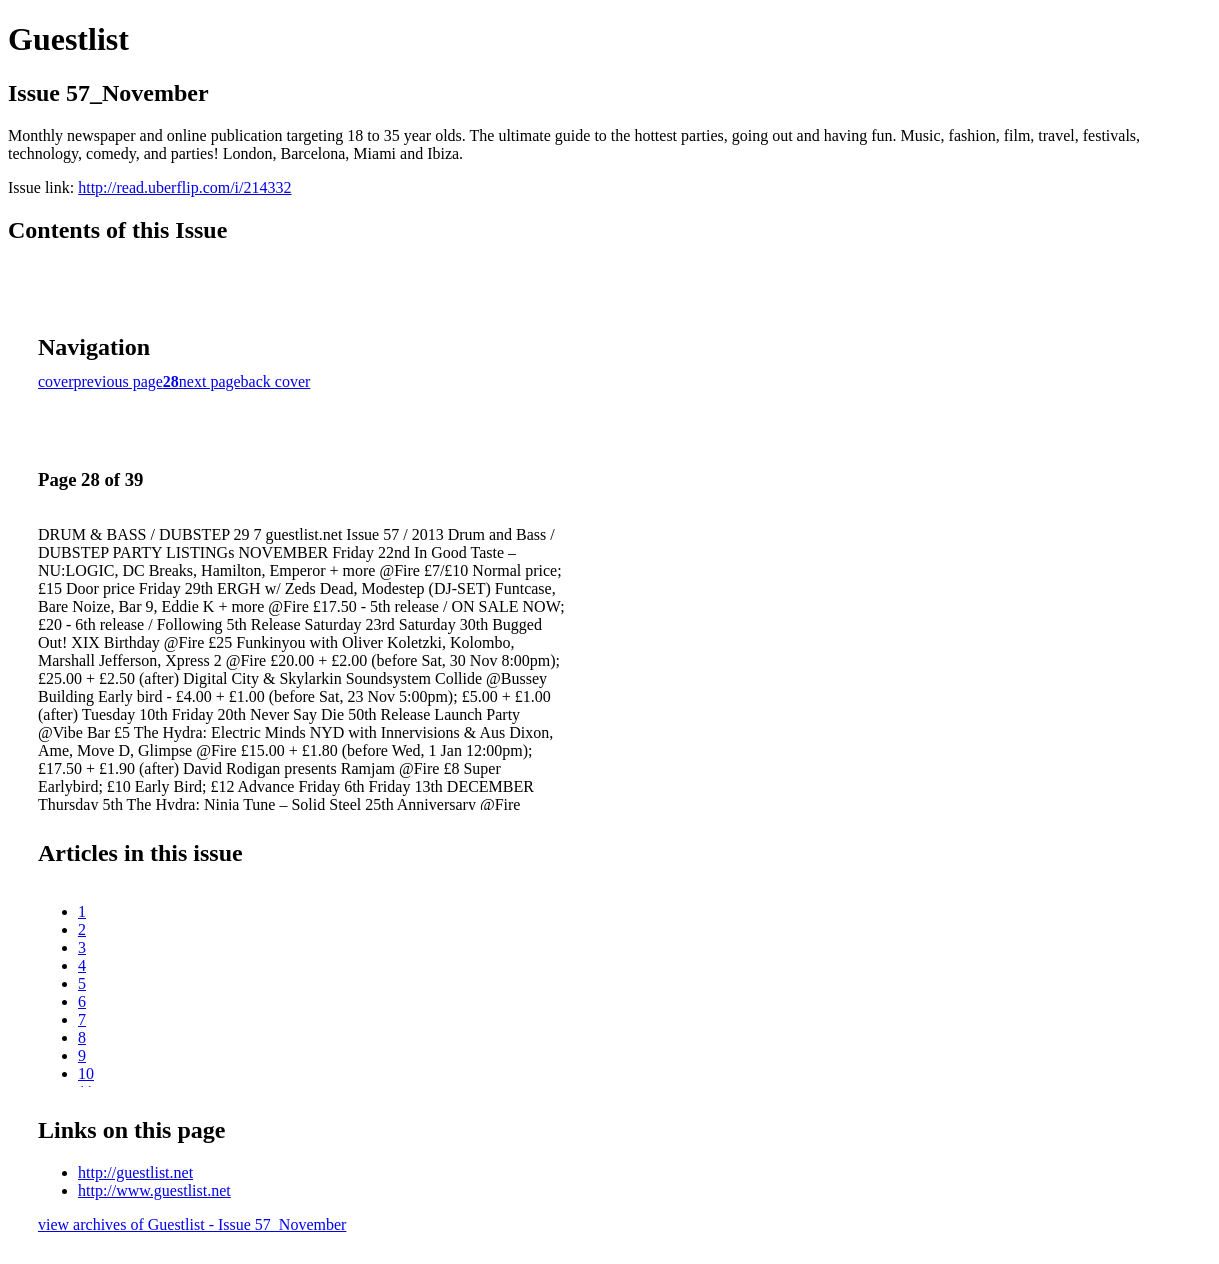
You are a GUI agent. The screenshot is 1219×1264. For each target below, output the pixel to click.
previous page (118, 381)
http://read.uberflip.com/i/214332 (184, 187)
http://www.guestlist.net (154, 1190)
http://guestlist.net (135, 1172)
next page (210, 381)
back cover (276, 381)
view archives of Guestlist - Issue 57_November (192, 1224)
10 (86, 1073)
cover (56, 381)
